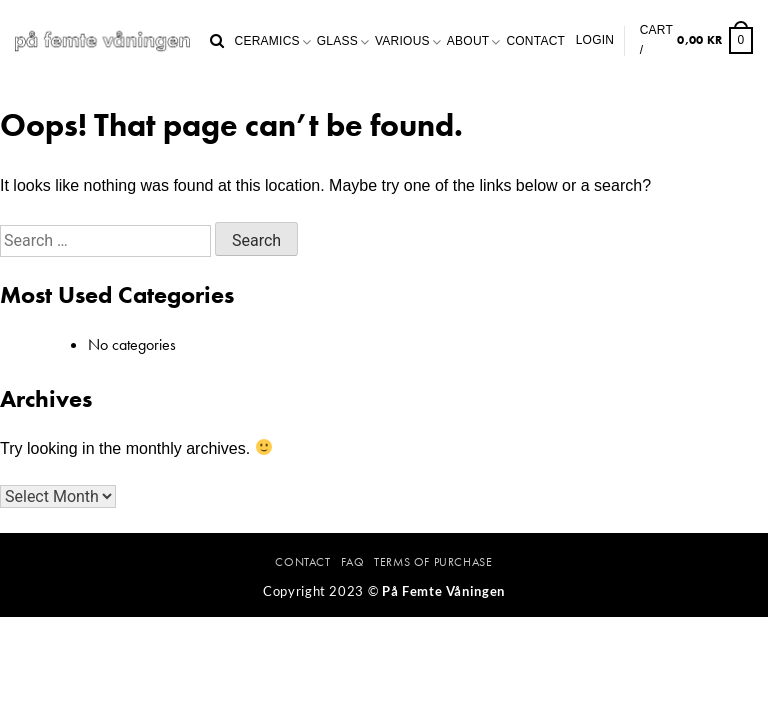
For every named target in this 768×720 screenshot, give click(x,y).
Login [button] (595, 40)
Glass (337, 41)
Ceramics (267, 41)
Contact (535, 41)
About (468, 41)
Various (402, 41)
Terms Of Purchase (433, 562)
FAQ (353, 562)
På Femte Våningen (443, 591)
